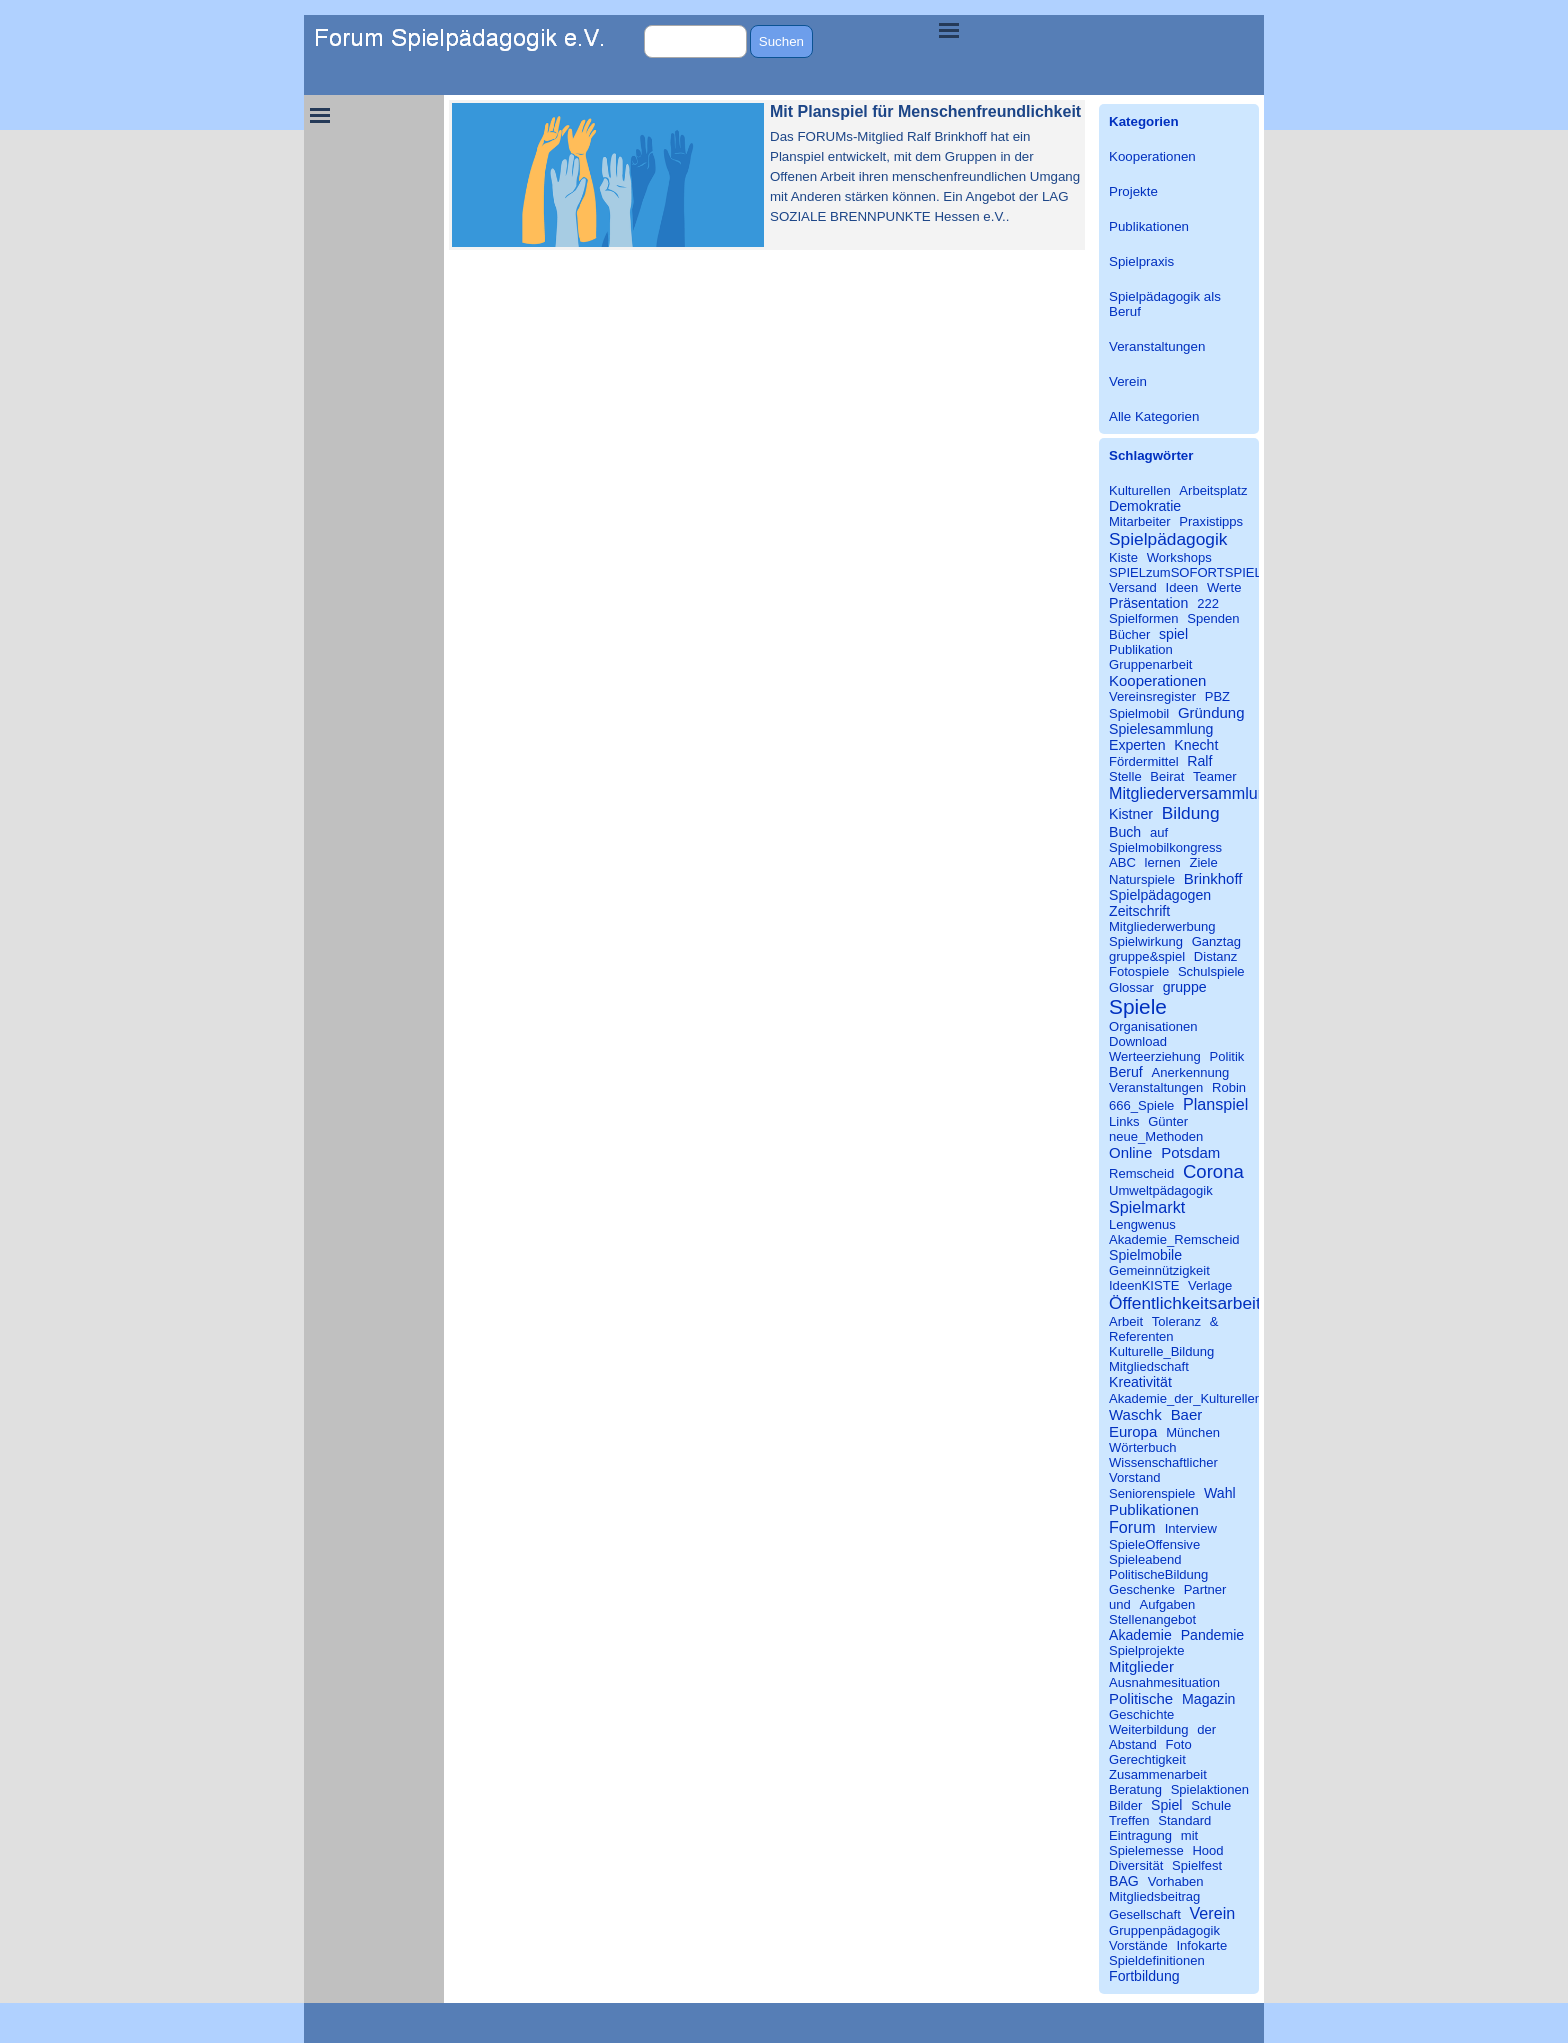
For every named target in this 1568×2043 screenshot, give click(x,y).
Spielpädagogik (1168, 539)
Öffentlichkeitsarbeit (1185, 1303)
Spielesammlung (1161, 729)
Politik (1227, 1056)
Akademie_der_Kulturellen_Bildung (1211, 1398)
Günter (1168, 1121)
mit (1189, 1835)
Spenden (1213, 618)
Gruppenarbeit (1150, 664)
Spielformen (1144, 618)
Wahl (1220, 1493)
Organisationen (1153, 1026)
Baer (1187, 1414)
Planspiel (1215, 1104)
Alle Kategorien (1154, 416)
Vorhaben (1176, 1881)
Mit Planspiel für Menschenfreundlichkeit (925, 111)
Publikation (1141, 649)
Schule (1211, 1805)
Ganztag (1216, 941)
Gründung (1211, 712)
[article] (767, 175)
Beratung (1135, 1789)
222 (1208, 603)
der (1206, 1729)
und (1120, 1604)
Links (1124, 1121)
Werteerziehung (1155, 1056)
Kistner (1131, 814)
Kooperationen (1152, 156)
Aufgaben (1167, 1604)
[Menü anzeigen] (949, 30)
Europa (1133, 1431)
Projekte (1133, 191)
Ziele (1203, 862)
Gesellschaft (1145, 1914)
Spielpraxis (1141, 261)
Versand (1133, 587)
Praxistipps (1211, 521)
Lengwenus (1142, 1224)
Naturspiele (1142, 879)
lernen (1163, 862)
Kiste (1123, 557)
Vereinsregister (1152, 696)
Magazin (1208, 1699)
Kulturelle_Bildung (1161, 1351)
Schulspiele (1211, 971)
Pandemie (1213, 1635)
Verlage (1210, 1285)
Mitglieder (1141, 1666)
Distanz (1216, 956)
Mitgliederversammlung (1192, 793)
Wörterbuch (1142, 1447)
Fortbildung (1144, 1976)
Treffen (1129, 1820)
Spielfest (1197, 1865)
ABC (1122, 862)
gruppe (1185, 987)
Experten (1137, 745)
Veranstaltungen (1157, 346)
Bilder (1125, 1805)
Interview (1191, 1528)
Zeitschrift (1139, 911)
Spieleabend (1145, 1559)
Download (1138, 1041)
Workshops (1179, 557)
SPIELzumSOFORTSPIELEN (1194, 572)
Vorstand (1135, 1477)
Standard (1184, 1820)
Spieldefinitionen (1157, 1960)
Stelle (1125, 776)
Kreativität (1140, 1382)
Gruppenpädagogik (1164, 1930)
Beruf (1126, 1072)
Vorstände (1138, 1945)
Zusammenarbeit (1158, 1774)
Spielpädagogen (1160, 895)
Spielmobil (1139, 713)
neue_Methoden (1156, 1136)
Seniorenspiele (1152, 1493)
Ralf (1199, 761)
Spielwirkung (1146, 941)
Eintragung (1140, 1835)
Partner (1205, 1589)
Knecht (1196, 745)
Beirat (1167, 776)
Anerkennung (1191, 1072)
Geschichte (1141, 1714)
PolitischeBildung (1158, 1574)
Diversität (1136, 1865)
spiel (1173, 634)
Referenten (1141, 1336)
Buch (1125, 832)
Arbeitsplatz (1213, 490)
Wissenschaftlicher (1163, 1462)
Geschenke (1142, 1589)
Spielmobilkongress (1165, 847)
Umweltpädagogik (1161, 1190)
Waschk (1135, 1414)
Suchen (781, 41)
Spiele (1138, 1006)
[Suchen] (695, 41)
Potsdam (1190, 1152)
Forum (1132, 1527)
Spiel (1166, 1805)
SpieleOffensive (1154, 1544)
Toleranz (1176, 1321)
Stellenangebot (1152, 1619)
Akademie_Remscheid (1174, 1239)
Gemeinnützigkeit (1159, 1270)
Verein (1128, 381)
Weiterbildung (1149, 1729)
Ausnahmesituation (1164, 1682)
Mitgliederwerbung (1162, 926)
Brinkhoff (1213, 878)
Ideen (1182, 587)
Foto (1179, 1744)
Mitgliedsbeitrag (1154, 1896)
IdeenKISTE (1144, 1285)
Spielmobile (1145, 1255)
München (1193, 1432)
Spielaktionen (1210, 1789)
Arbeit (1126, 1321)
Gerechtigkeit (1147, 1759)
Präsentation (1148, 603)
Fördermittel (1144, 761)
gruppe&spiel (1147, 956)
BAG (1124, 1881)
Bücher (1129, 634)
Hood (1207, 1850)
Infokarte (1201, 1945)
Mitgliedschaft (1149, 1366)
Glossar (1131, 987)
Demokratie (1145, 506)
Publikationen (1149, 226)
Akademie (1140, 1635)
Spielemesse (1146, 1850)
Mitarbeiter (1140, 521)
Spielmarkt (1147, 1207)
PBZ (1217, 696)
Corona (1213, 1171)
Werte (1224, 587)
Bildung (1191, 813)
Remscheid (1141, 1173)
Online (1130, 1152)
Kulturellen (1140, 490)
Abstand (1133, 1744)
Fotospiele (1139, 971)
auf (1159, 832)
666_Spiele (1141, 1105)
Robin (1229, 1087)
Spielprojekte (1146, 1650)
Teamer (1215, 776)
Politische (1141, 1698)
